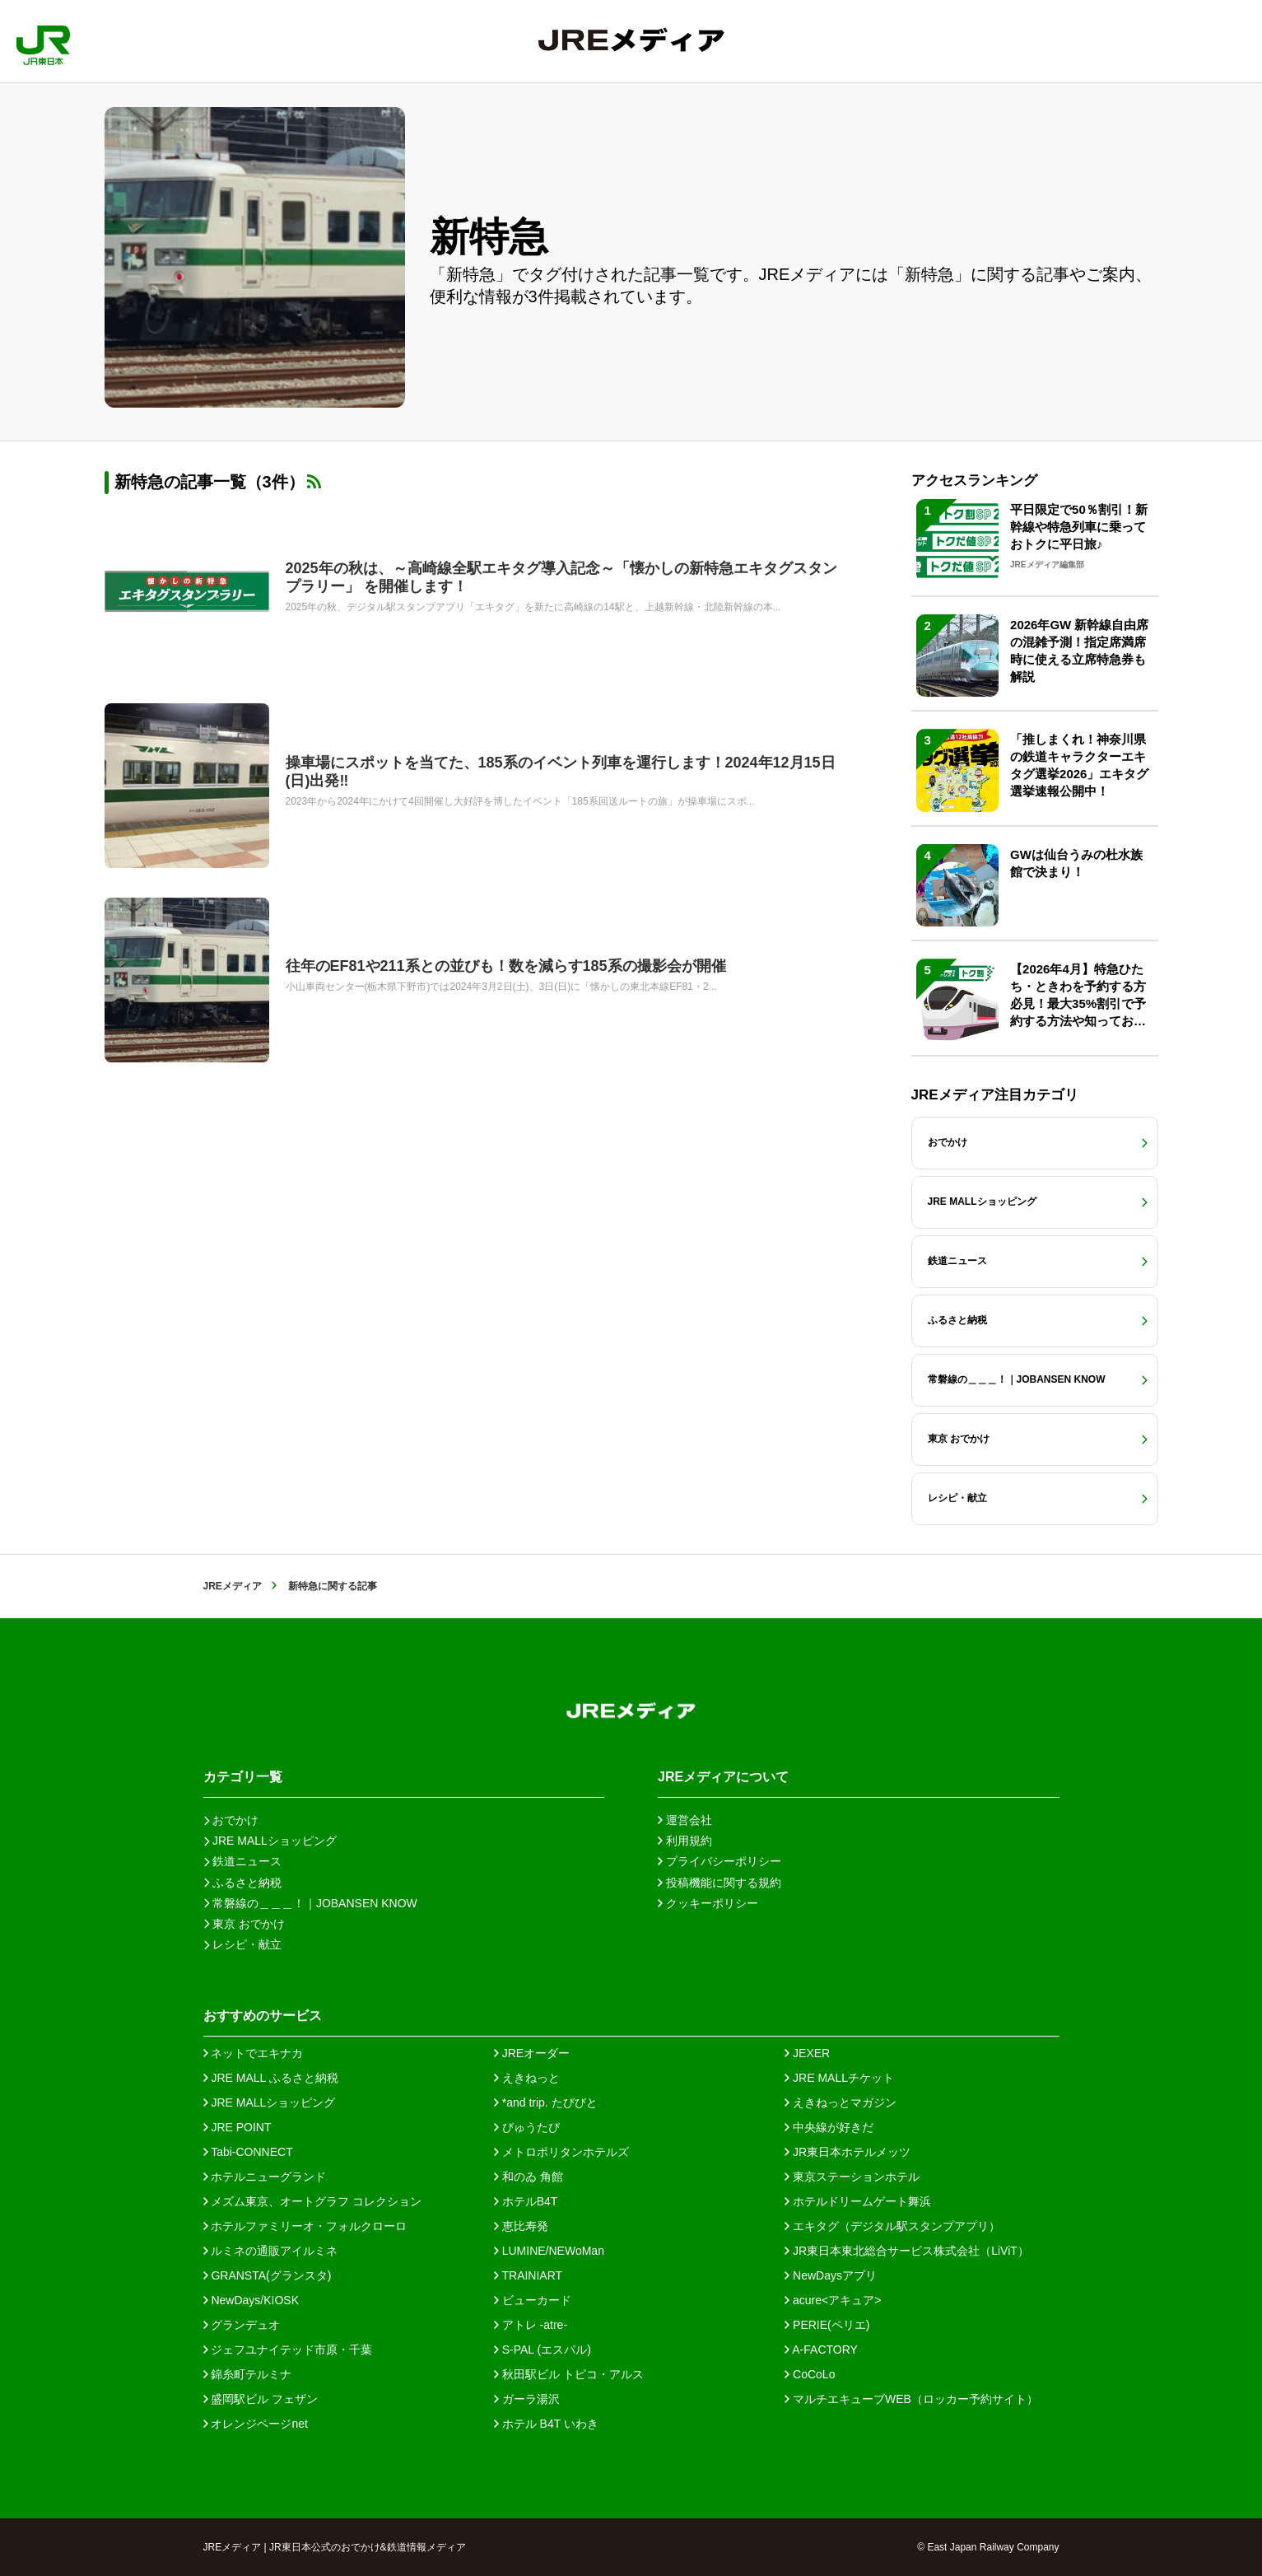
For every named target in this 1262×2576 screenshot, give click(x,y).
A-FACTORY (821, 2349)
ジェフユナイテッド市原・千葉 (288, 2349)
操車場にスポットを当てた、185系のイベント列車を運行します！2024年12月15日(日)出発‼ (561, 771)
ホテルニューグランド (265, 2176)
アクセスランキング (974, 480)
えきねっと (527, 2078)
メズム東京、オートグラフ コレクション (312, 2201)
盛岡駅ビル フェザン (261, 2399)
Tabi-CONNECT (248, 2152)
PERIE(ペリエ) (827, 2325)
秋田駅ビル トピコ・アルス (569, 2374)
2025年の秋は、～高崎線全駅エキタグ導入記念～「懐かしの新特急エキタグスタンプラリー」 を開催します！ (561, 577)
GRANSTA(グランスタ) (267, 2275)
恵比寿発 (521, 2226)
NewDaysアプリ (831, 2275)
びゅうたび (527, 2127)
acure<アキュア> (833, 2300)
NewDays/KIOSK (251, 2300)
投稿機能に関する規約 (719, 1882)
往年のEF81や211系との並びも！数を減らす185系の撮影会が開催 (506, 966)
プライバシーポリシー (719, 1861)
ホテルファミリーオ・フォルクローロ (305, 2226)
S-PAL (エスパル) (542, 2349)
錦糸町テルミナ (247, 2374)
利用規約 (685, 1840)
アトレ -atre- (530, 2325)
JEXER (807, 2053)
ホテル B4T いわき (546, 2424)
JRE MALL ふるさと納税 (270, 2078)
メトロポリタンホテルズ (561, 2152)
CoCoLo (810, 2374)
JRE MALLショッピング (269, 2102)
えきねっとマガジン (840, 2102)
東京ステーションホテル (852, 2176)
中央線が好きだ (829, 2127)
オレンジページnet (255, 2424)
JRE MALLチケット (839, 2078)
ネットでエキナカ (253, 2053)
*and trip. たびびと (546, 2102)
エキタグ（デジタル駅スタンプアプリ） (892, 2226)
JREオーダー (532, 2053)
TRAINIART (528, 2275)
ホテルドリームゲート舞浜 (858, 2201)
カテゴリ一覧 (242, 1777)
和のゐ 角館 (528, 2176)
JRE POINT (237, 2127)
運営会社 (685, 1820)
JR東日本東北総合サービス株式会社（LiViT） (907, 2251)
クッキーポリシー (708, 1903)
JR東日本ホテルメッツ (847, 2152)
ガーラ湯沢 (527, 2399)
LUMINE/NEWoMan (549, 2251)
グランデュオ (242, 2325)
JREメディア (232, 1586)
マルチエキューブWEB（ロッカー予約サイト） (911, 2399)
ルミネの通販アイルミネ (270, 2251)
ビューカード (532, 2300)
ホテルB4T (526, 2201)
